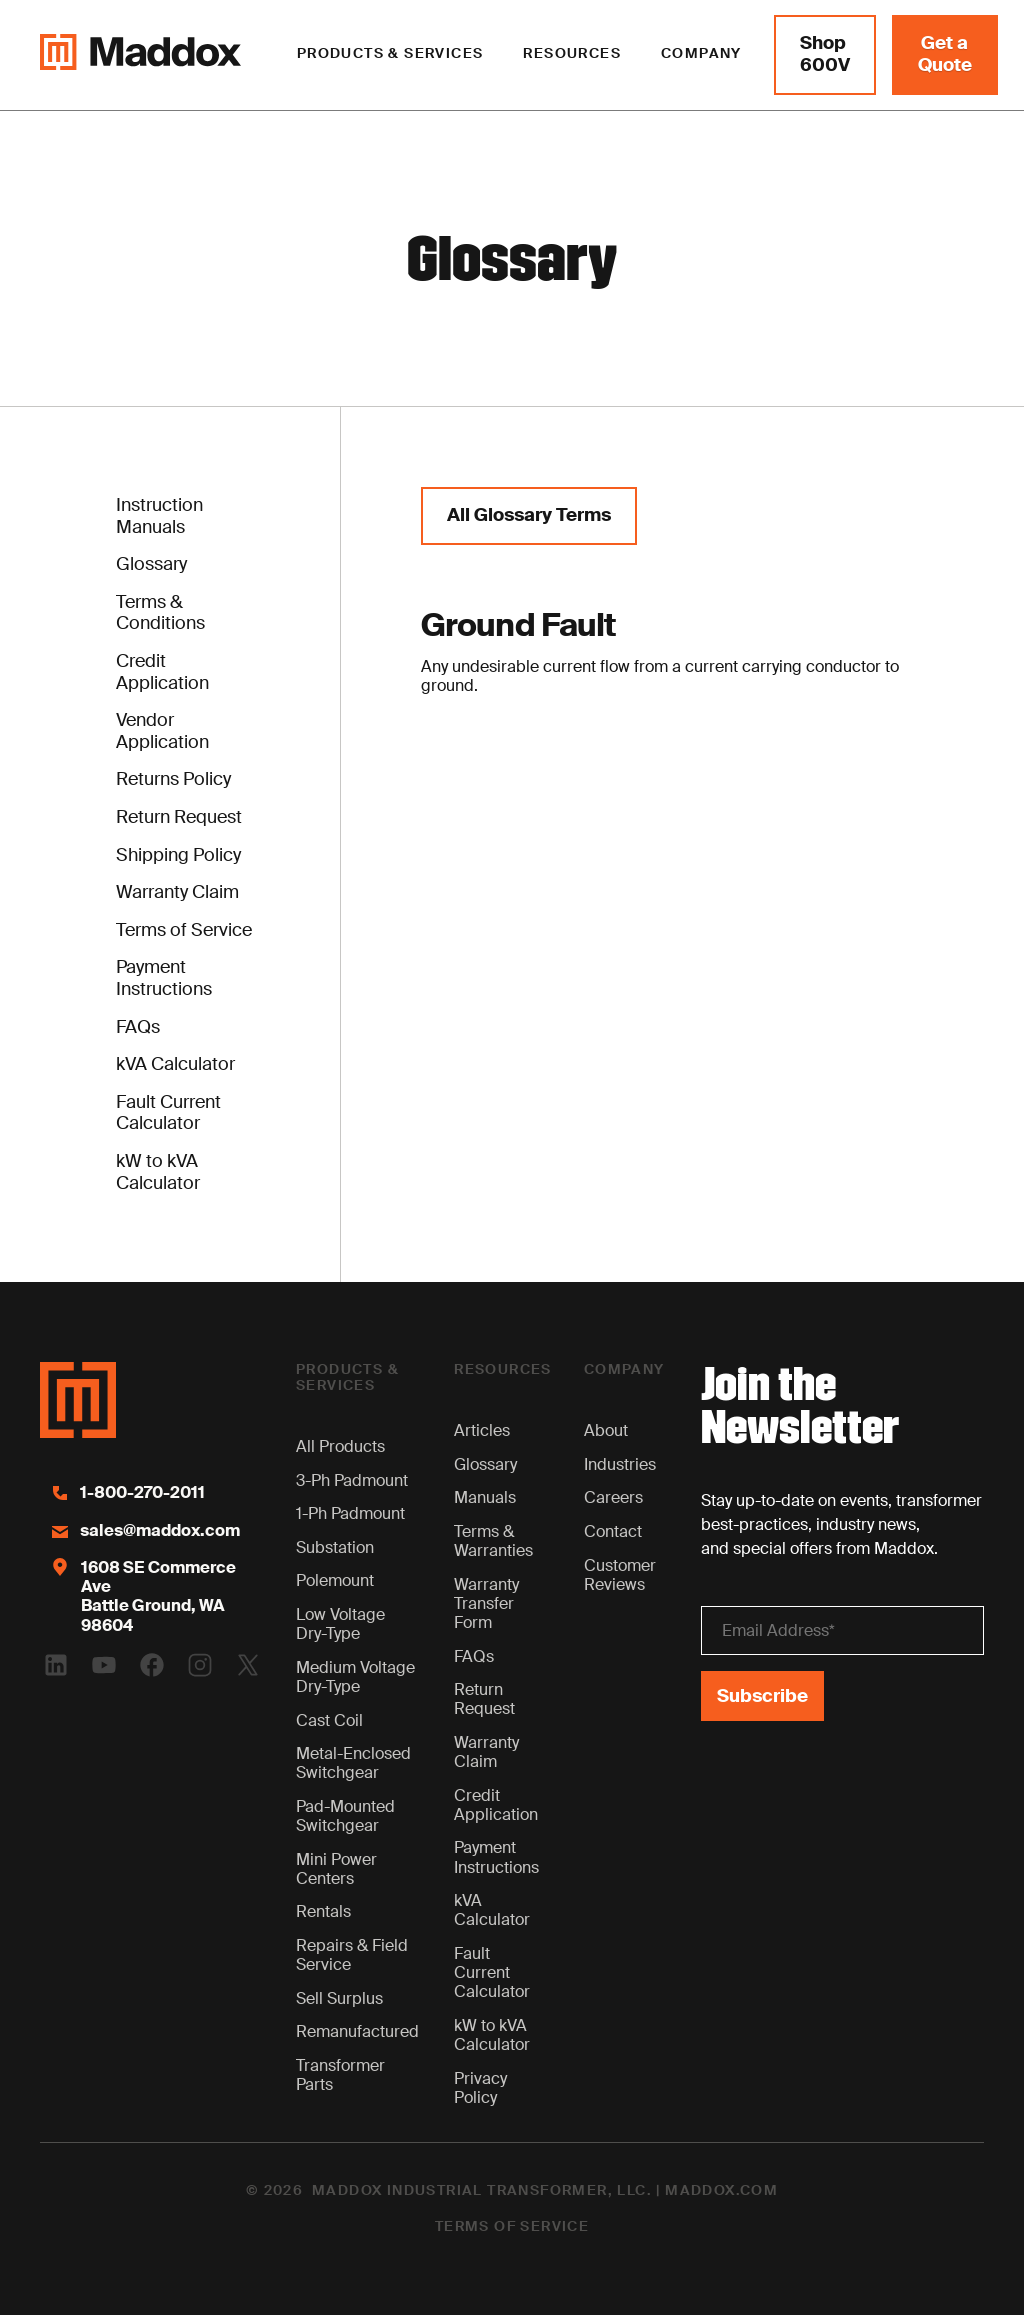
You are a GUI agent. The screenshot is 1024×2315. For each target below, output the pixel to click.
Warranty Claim (486, 1752)
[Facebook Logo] (152, 1665)
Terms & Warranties (493, 1541)
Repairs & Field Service (352, 1955)
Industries (620, 1464)
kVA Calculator (492, 1910)
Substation (335, 1547)
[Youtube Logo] (104, 1665)
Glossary (485, 1464)
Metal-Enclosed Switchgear (353, 1763)
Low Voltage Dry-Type (340, 1624)
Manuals (485, 1497)
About (606, 1430)
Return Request (484, 1699)
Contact (613, 1531)
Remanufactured (357, 2031)
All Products (340, 1446)
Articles (482, 1430)
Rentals (323, 1911)
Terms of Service (512, 2227)
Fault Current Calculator (492, 1972)
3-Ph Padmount (352, 1480)
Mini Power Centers (336, 1869)
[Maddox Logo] (140, 55)
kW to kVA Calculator (492, 2035)
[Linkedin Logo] (56, 1665)
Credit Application (496, 1805)
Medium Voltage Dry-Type (355, 1677)
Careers (613, 1497)
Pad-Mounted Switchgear (345, 1816)
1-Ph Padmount (350, 1513)
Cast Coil (329, 1720)
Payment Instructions (496, 1857)
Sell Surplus (339, 1998)
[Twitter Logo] (248, 1665)
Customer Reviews (620, 1575)
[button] (390, 55)
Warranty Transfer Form (486, 1603)
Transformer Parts (340, 2075)
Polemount (335, 1580)
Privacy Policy (480, 2088)
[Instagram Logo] (200, 1665)
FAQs (474, 1656)
